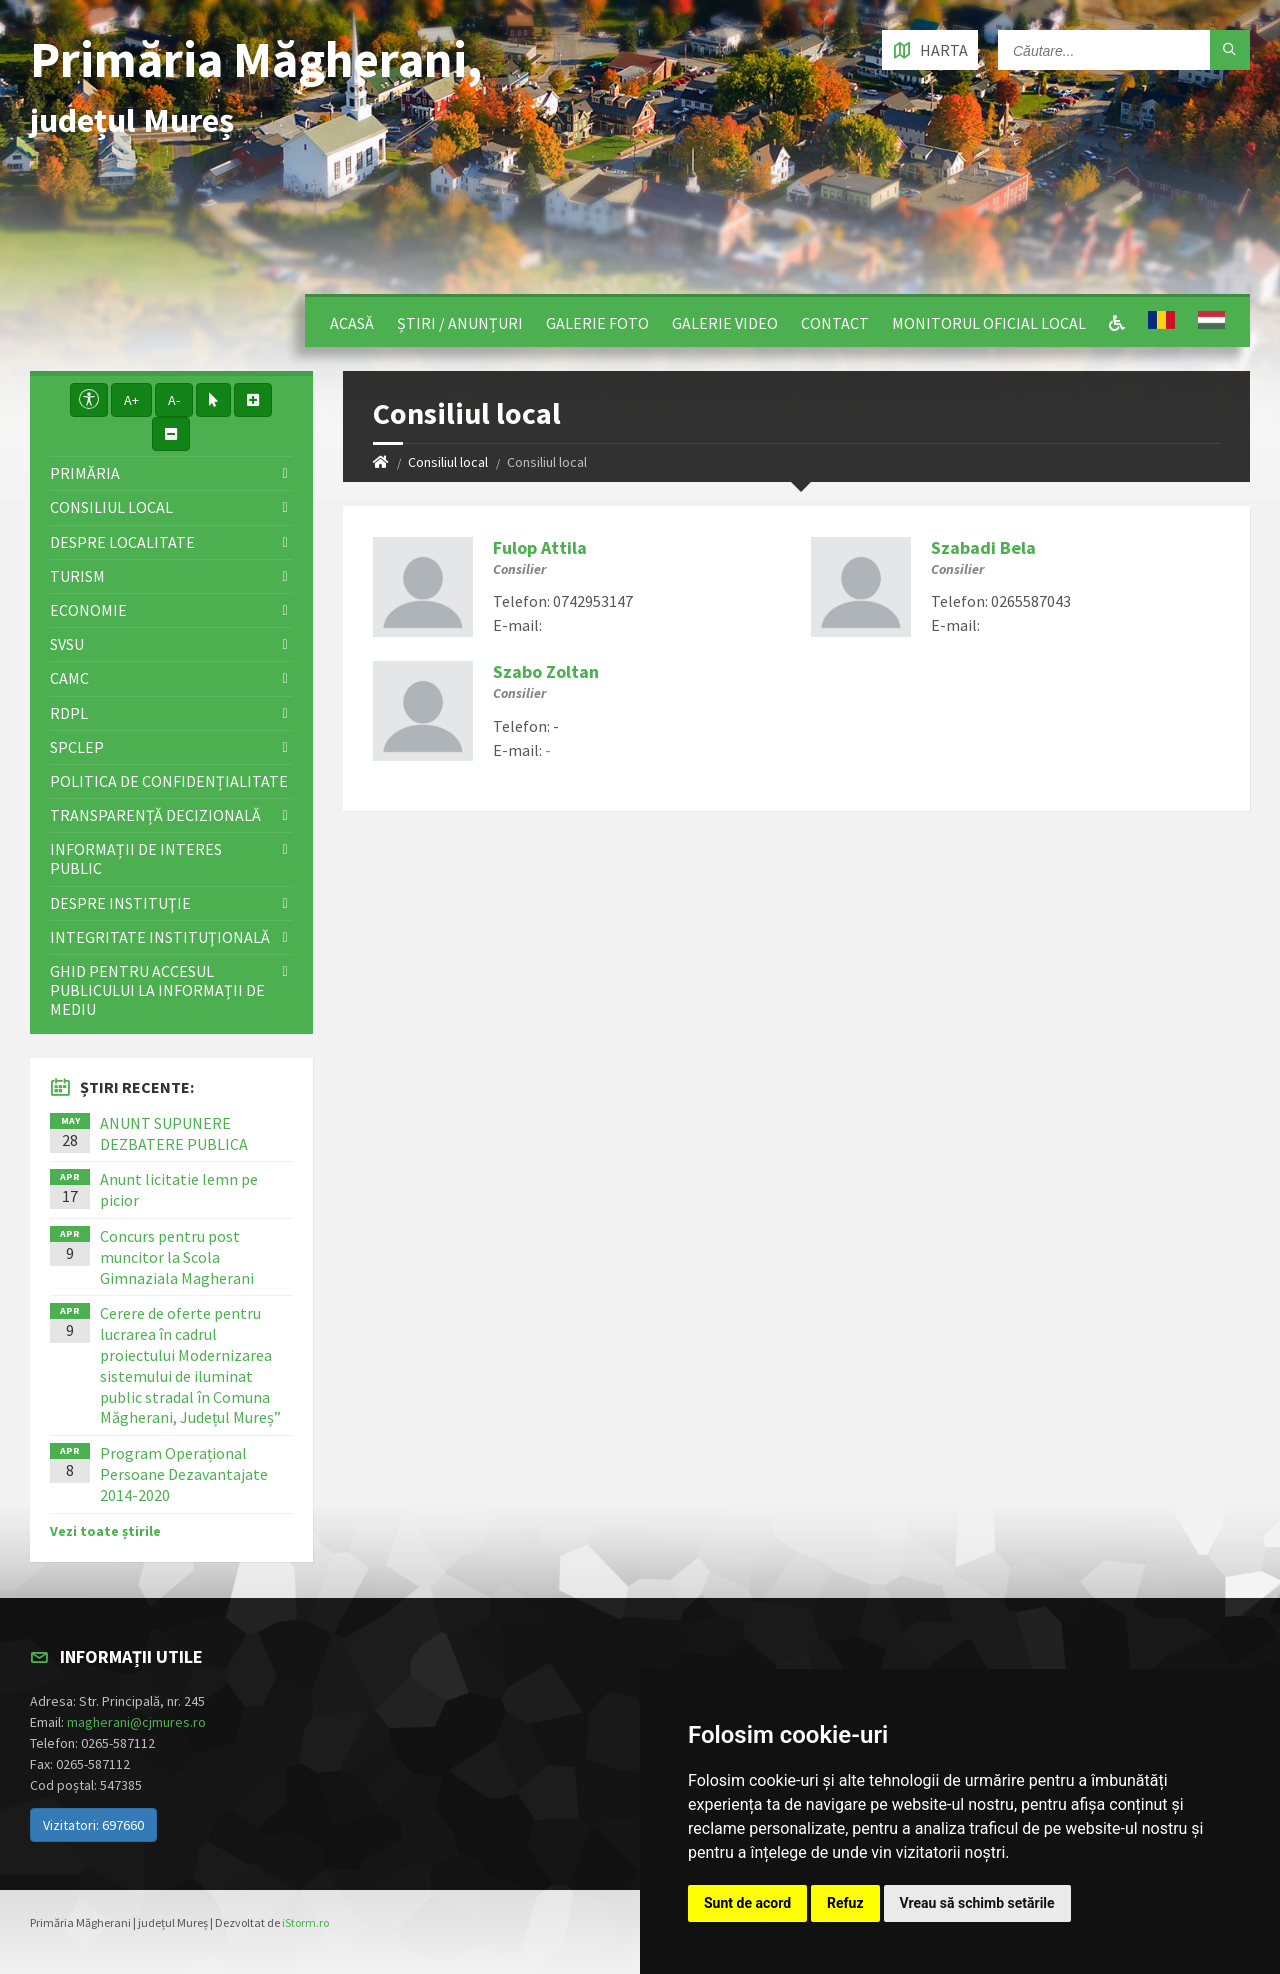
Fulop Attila (540, 547)
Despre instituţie (120, 903)
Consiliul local (448, 462)
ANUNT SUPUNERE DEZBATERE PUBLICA (174, 1133)
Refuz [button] (845, 1903)
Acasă (352, 323)
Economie (88, 610)
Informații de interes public (136, 858)
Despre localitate (122, 542)
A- (174, 400)
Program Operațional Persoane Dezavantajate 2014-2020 (184, 1474)
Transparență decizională (155, 815)
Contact (835, 323)
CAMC (69, 678)
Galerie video (725, 323)
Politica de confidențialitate (169, 781)
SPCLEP (77, 747)
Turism (77, 576)
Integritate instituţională (160, 937)
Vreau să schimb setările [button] (977, 1903)
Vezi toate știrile (105, 1531)
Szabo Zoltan (546, 671)
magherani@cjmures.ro (136, 1722)
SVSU (67, 644)
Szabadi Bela (983, 547)
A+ (131, 400)
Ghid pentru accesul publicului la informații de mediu (157, 990)
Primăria (85, 473)
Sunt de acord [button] (747, 1903)
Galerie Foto (597, 323)
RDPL (69, 713)
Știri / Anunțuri (460, 323)
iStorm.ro (305, 1922)
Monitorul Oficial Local (989, 323)
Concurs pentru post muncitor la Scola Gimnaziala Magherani (177, 1257)
